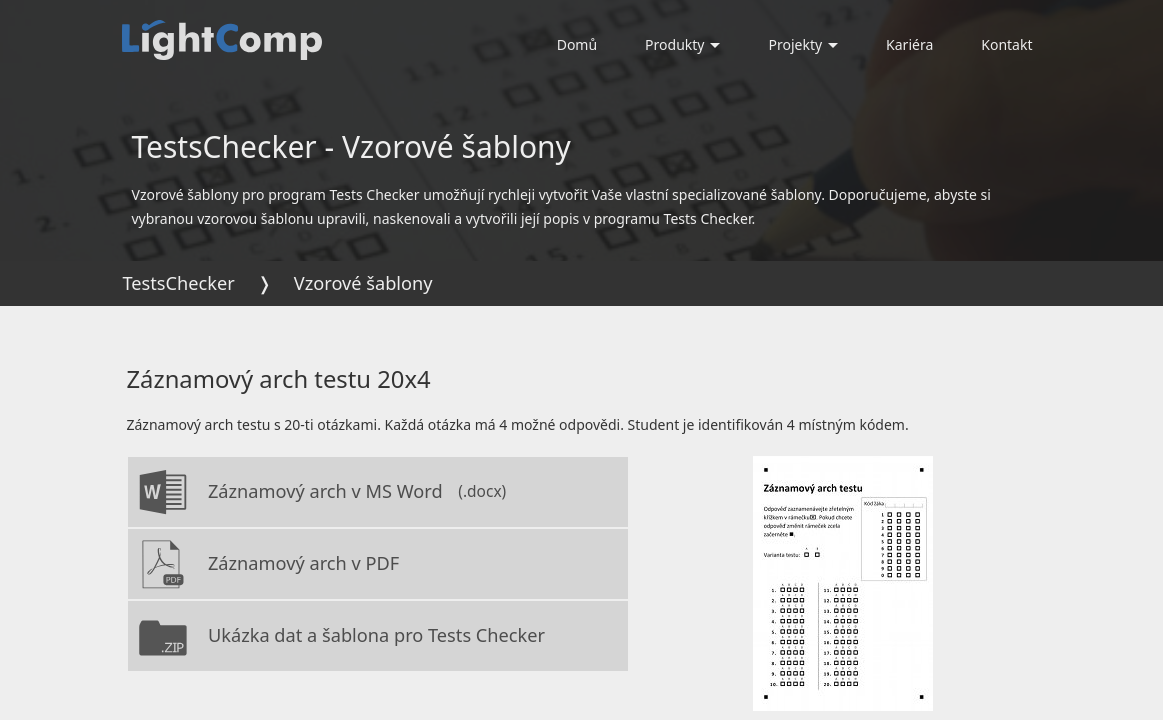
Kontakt (1006, 44)
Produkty (682, 44)
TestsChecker (179, 283)
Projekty (803, 44)
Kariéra (909, 44)
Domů (577, 44)
